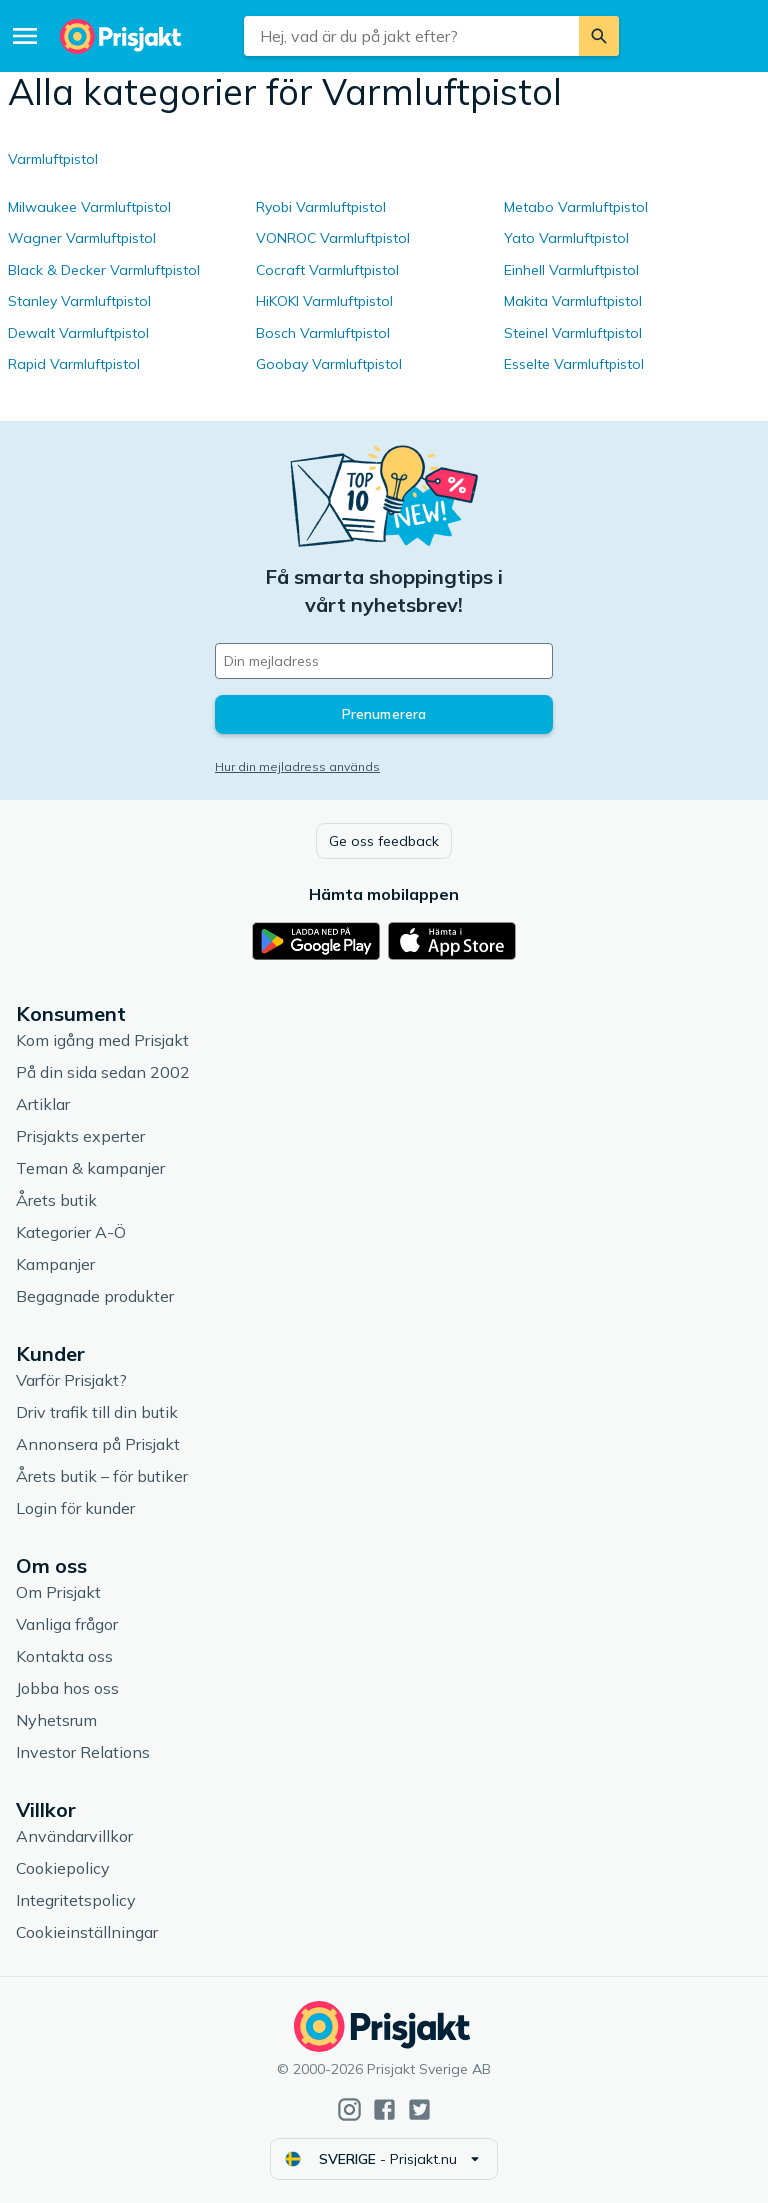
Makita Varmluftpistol (573, 301)
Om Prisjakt (58, 1592)
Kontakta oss (64, 1656)
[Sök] (599, 36)
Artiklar (43, 1104)
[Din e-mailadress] (384, 661)
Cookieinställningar (87, 1932)
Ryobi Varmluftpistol (321, 207)
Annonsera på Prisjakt (98, 1444)
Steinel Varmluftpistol (573, 333)
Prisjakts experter (80, 1136)
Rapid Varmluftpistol (74, 364)
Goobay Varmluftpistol (329, 364)
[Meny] (25, 36)
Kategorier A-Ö (71, 1232)
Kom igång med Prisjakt (102, 1040)
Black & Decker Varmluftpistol (104, 270)
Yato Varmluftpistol (566, 238)
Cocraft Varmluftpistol (327, 270)
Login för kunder (75, 1508)
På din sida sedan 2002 (103, 1072)
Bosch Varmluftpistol (323, 333)
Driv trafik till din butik (97, 1412)
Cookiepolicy (63, 1868)
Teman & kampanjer (90, 1168)
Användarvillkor (74, 1836)
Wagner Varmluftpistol (82, 238)
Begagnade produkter (95, 1296)
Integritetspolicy (76, 1900)
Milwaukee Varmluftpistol (89, 207)
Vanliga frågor (67, 1624)
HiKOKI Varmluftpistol (324, 301)
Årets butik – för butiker (102, 1476)
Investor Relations (83, 1752)
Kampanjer (55, 1264)
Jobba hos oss (67, 1688)
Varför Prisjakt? (71, 1380)
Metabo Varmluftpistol (576, 207)
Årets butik (56, 1200)
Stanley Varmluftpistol (79, 301)
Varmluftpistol (53, 159)
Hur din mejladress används (297, 766)
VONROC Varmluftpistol (333, 238)
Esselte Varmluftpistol (574, 364)
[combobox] (411, 36)
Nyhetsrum (56, 1720)
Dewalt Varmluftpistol (78, 333)
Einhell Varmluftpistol (571, 270)
